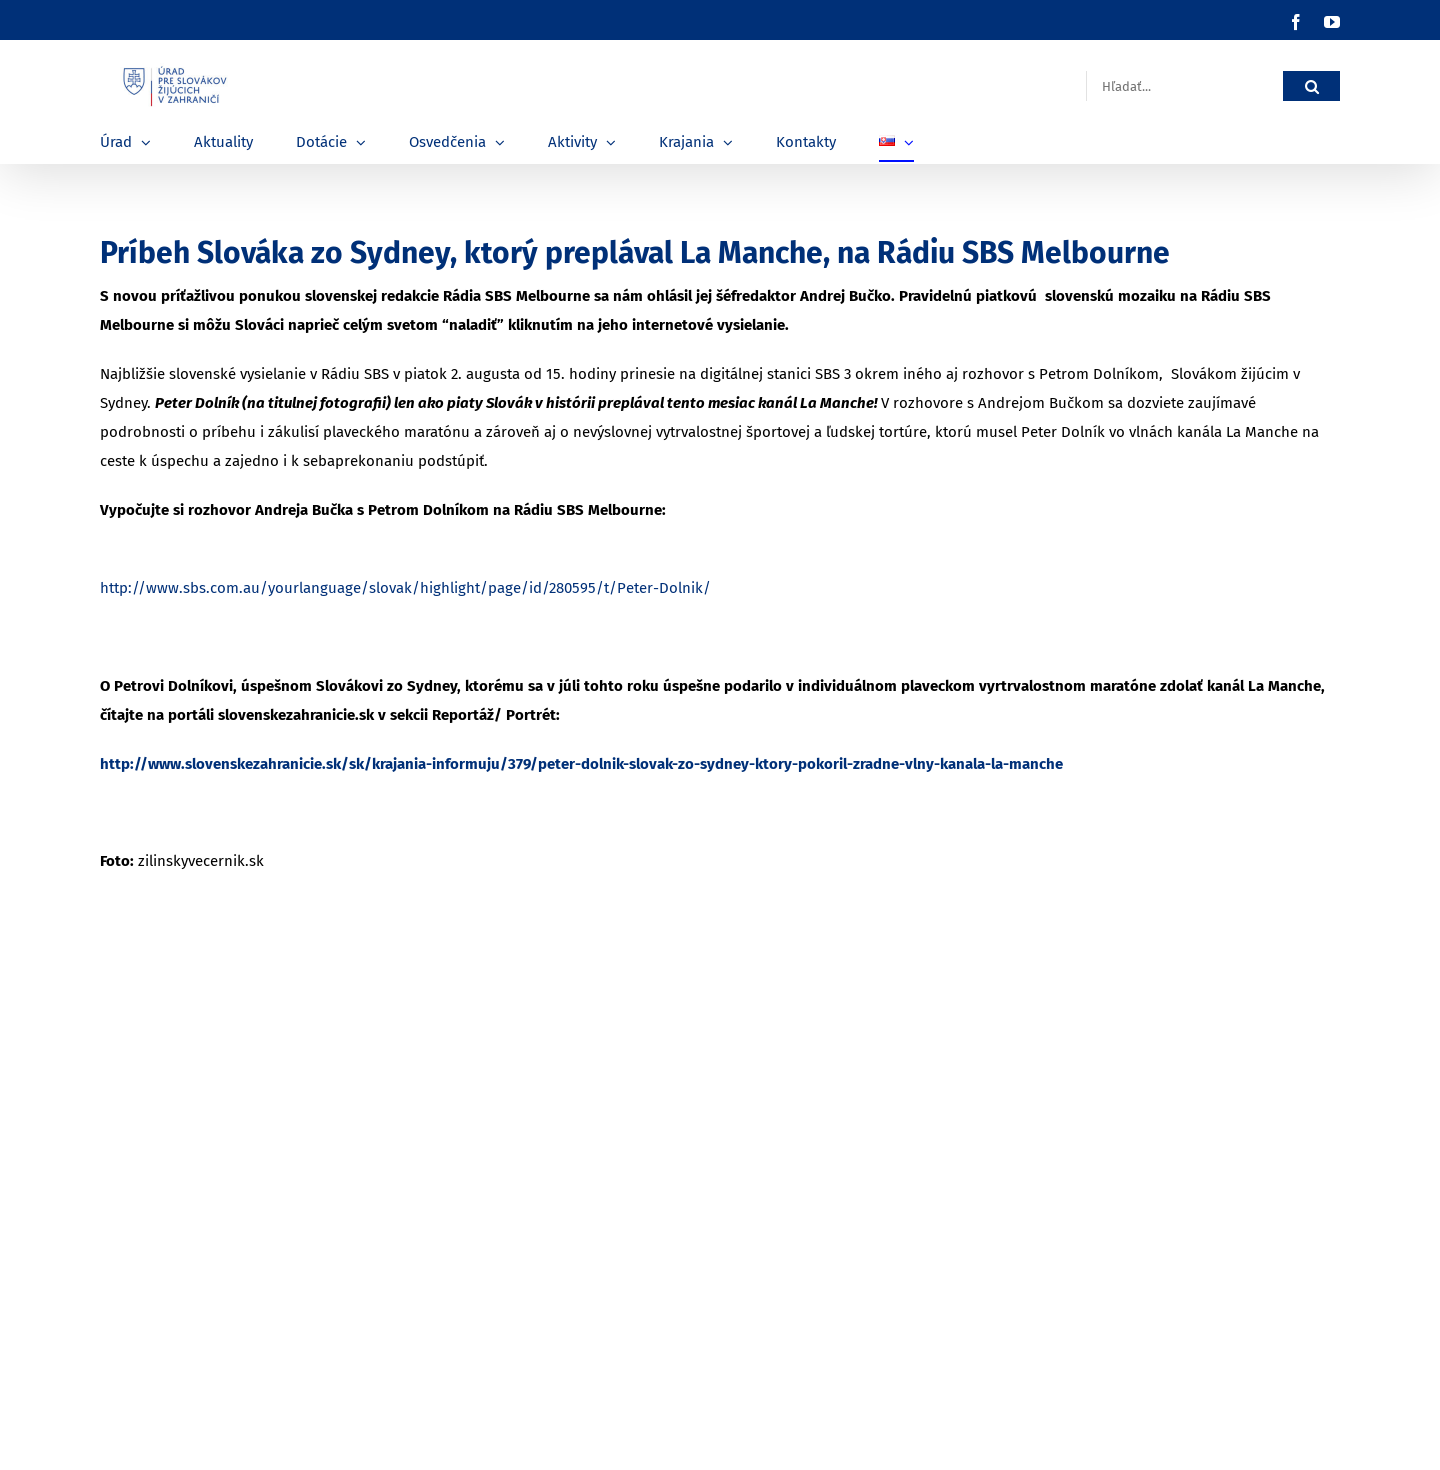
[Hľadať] (1311, 86)
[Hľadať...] (1184, 86)
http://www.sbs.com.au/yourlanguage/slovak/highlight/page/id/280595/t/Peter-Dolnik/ (405, 588)
